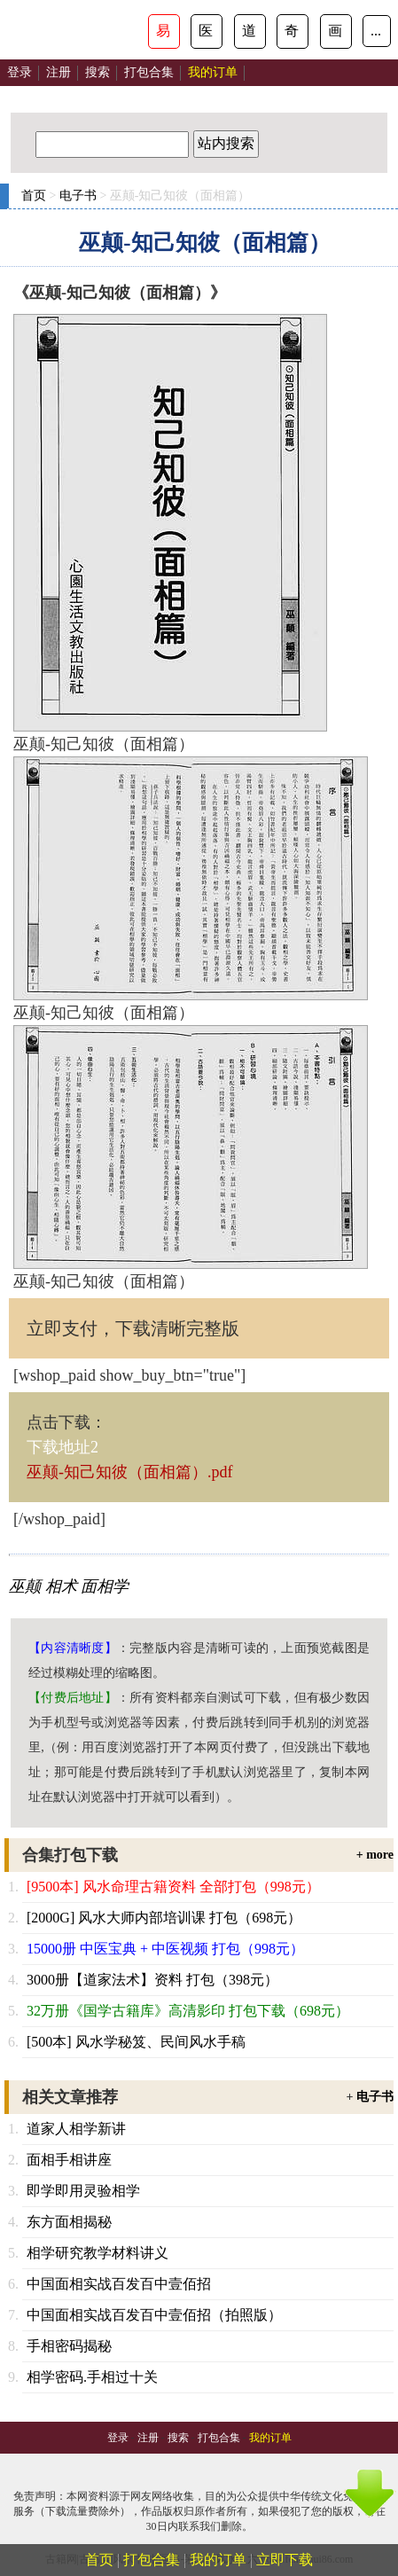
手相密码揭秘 (69, 2345)
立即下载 (284, 2559)
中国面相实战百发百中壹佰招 (119, 2283)
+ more (375, 1854)
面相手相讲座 (69, 2159)
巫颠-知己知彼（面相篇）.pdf (130, 1472)
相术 (61, 1586)
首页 (33, 195)
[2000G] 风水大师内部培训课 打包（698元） (164, 1917)
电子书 (78, 195)
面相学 (105, 1586)
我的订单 (218, 2559)
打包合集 (149, 72)
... (376, 30)
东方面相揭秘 (69, 2221)
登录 (19, 72)
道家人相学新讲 (76, 2128)
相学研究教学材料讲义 (97, 2252)
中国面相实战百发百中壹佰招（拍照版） (154, 2314)
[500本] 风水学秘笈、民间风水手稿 (136, 2041)
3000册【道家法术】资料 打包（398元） (152, 1979)
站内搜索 (226, 143)
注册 (58, 72)
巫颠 (25, 1586)
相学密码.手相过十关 (92, 2376)
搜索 (97, 72)
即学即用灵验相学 (83, 2190)
